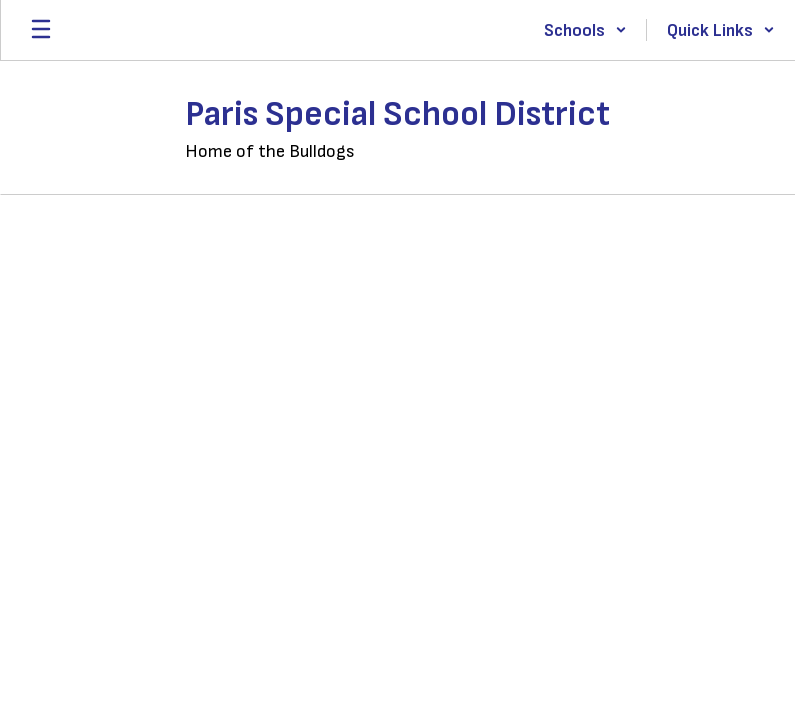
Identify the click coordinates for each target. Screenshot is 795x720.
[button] (585, 30)
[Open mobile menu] (41, 30)
